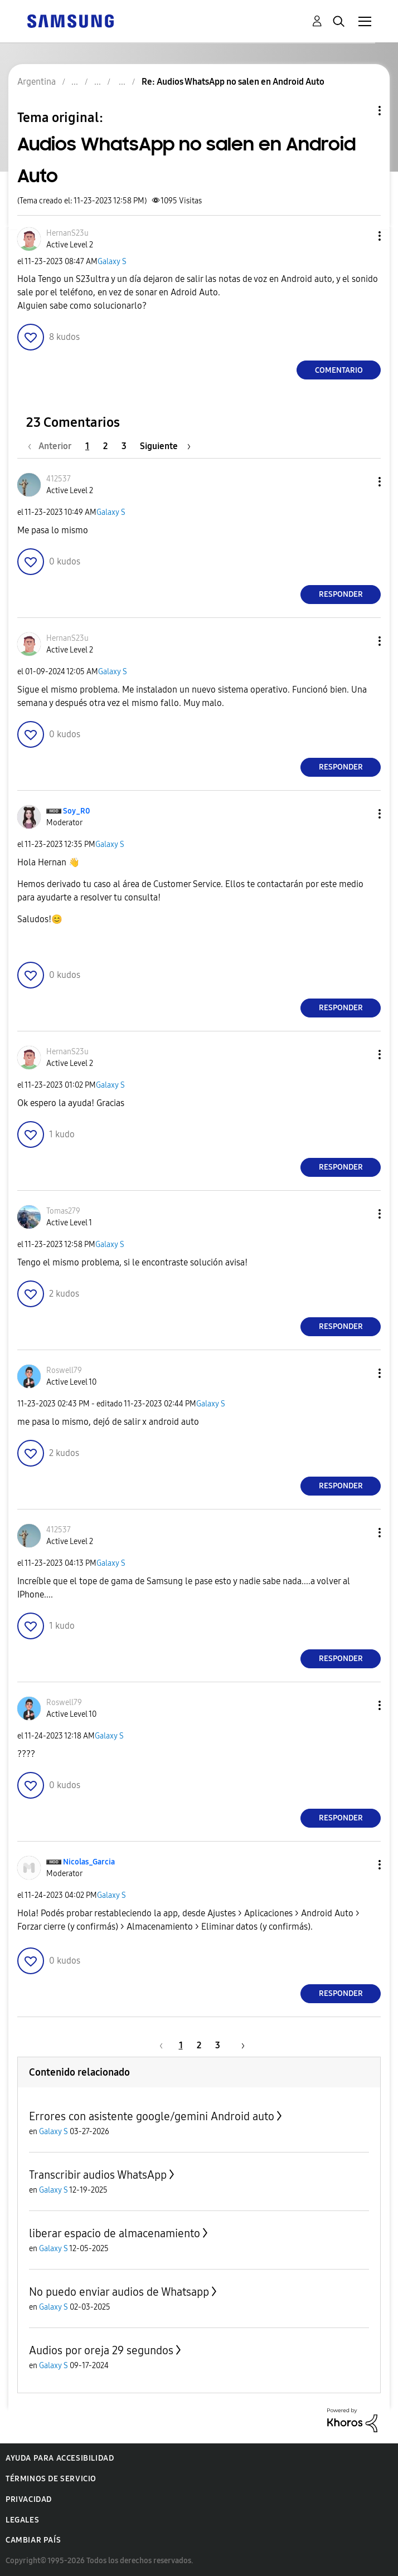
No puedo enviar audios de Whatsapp (119, 2292)
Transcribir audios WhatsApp (98, 2174)
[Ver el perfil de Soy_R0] (76, 811)
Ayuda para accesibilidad (60, 2458)
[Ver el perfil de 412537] (58, 479)
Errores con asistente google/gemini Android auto (151, 2116)
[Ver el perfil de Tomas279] (63, 1211)
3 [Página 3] (124, 446)
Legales (22, 2520)
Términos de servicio (51, 2479)
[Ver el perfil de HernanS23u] (67, 233)
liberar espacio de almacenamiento (114, 2233)
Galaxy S (112, 261)
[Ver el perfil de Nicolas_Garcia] (89, 1862)
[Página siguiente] (165, 446)
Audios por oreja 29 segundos (101, 2350)
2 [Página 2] (105, 446)
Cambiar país (33, 2540)
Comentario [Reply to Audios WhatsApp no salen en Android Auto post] (339, 370)
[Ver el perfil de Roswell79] (64, 1370)
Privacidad (29, 2499)
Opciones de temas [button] (361, 110)
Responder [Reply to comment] (341, 594)
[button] (361, 236)
